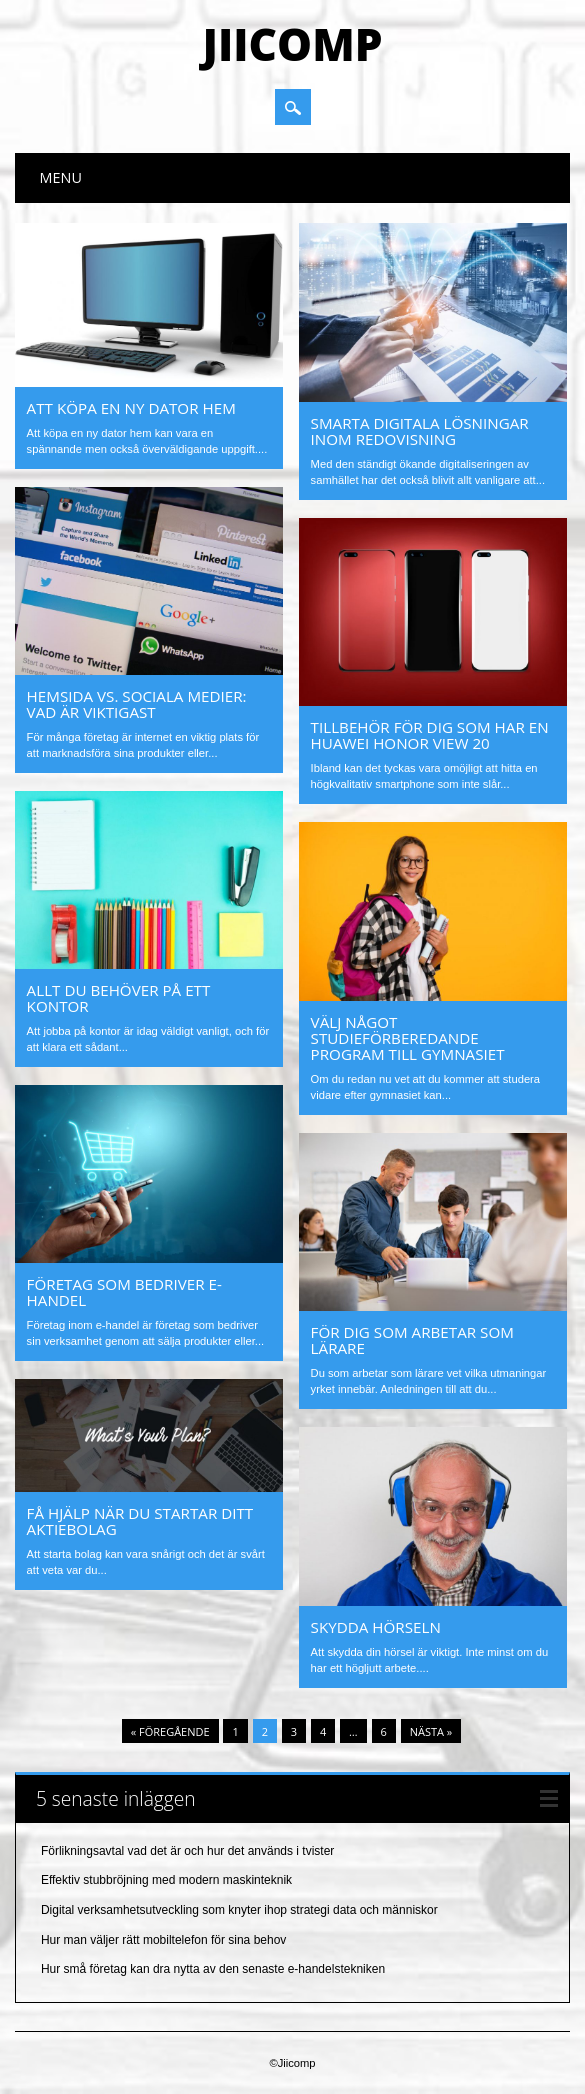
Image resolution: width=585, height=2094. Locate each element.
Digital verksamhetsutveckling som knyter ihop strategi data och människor (239, 1910)
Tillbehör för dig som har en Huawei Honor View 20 (430, 735)
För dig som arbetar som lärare (412, 1340)
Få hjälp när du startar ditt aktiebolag (140, 1521)
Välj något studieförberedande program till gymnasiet (408, 1038)
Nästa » (431, 1731)
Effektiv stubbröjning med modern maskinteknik (166, 1880)
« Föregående (170, 1731)
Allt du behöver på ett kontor (119, 998)
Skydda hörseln (376, 1627)
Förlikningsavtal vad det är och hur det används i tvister (187, 1851)
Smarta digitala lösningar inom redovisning (420, 431)
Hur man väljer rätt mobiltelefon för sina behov (163, 1940)
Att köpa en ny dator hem (131, 408)
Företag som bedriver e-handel (124, 1292)
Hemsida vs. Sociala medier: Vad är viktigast (137, 704)
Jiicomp (292, 44)
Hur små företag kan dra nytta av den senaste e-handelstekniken (213, 1969)
